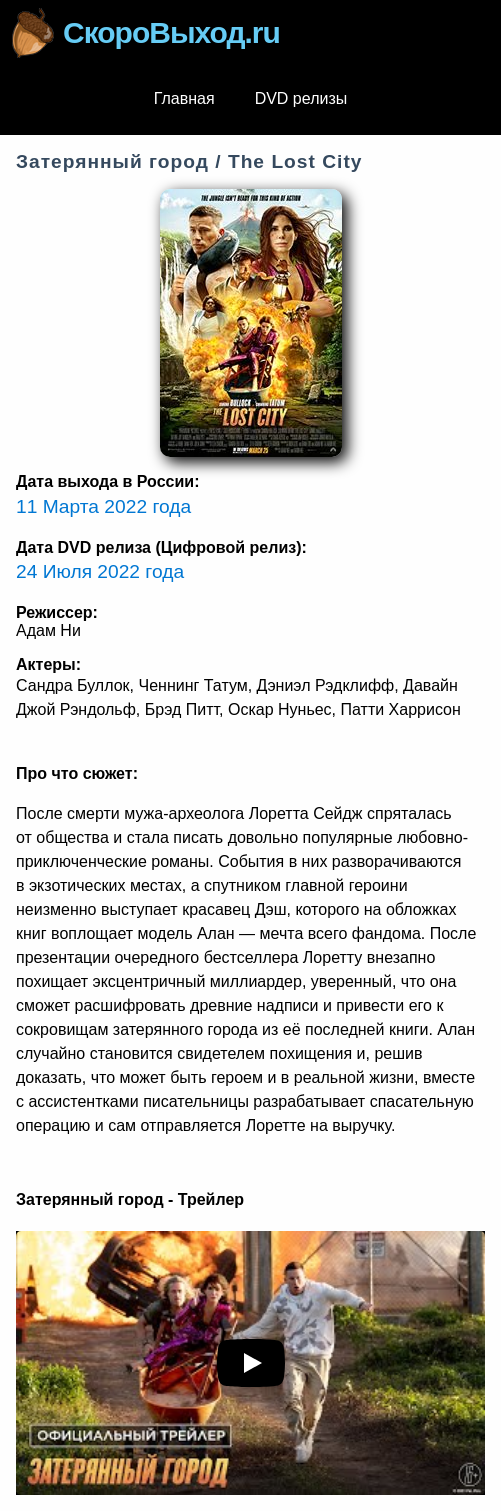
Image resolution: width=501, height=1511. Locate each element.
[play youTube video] (251, 1363)
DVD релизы (301, 98)
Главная (184, 98)
